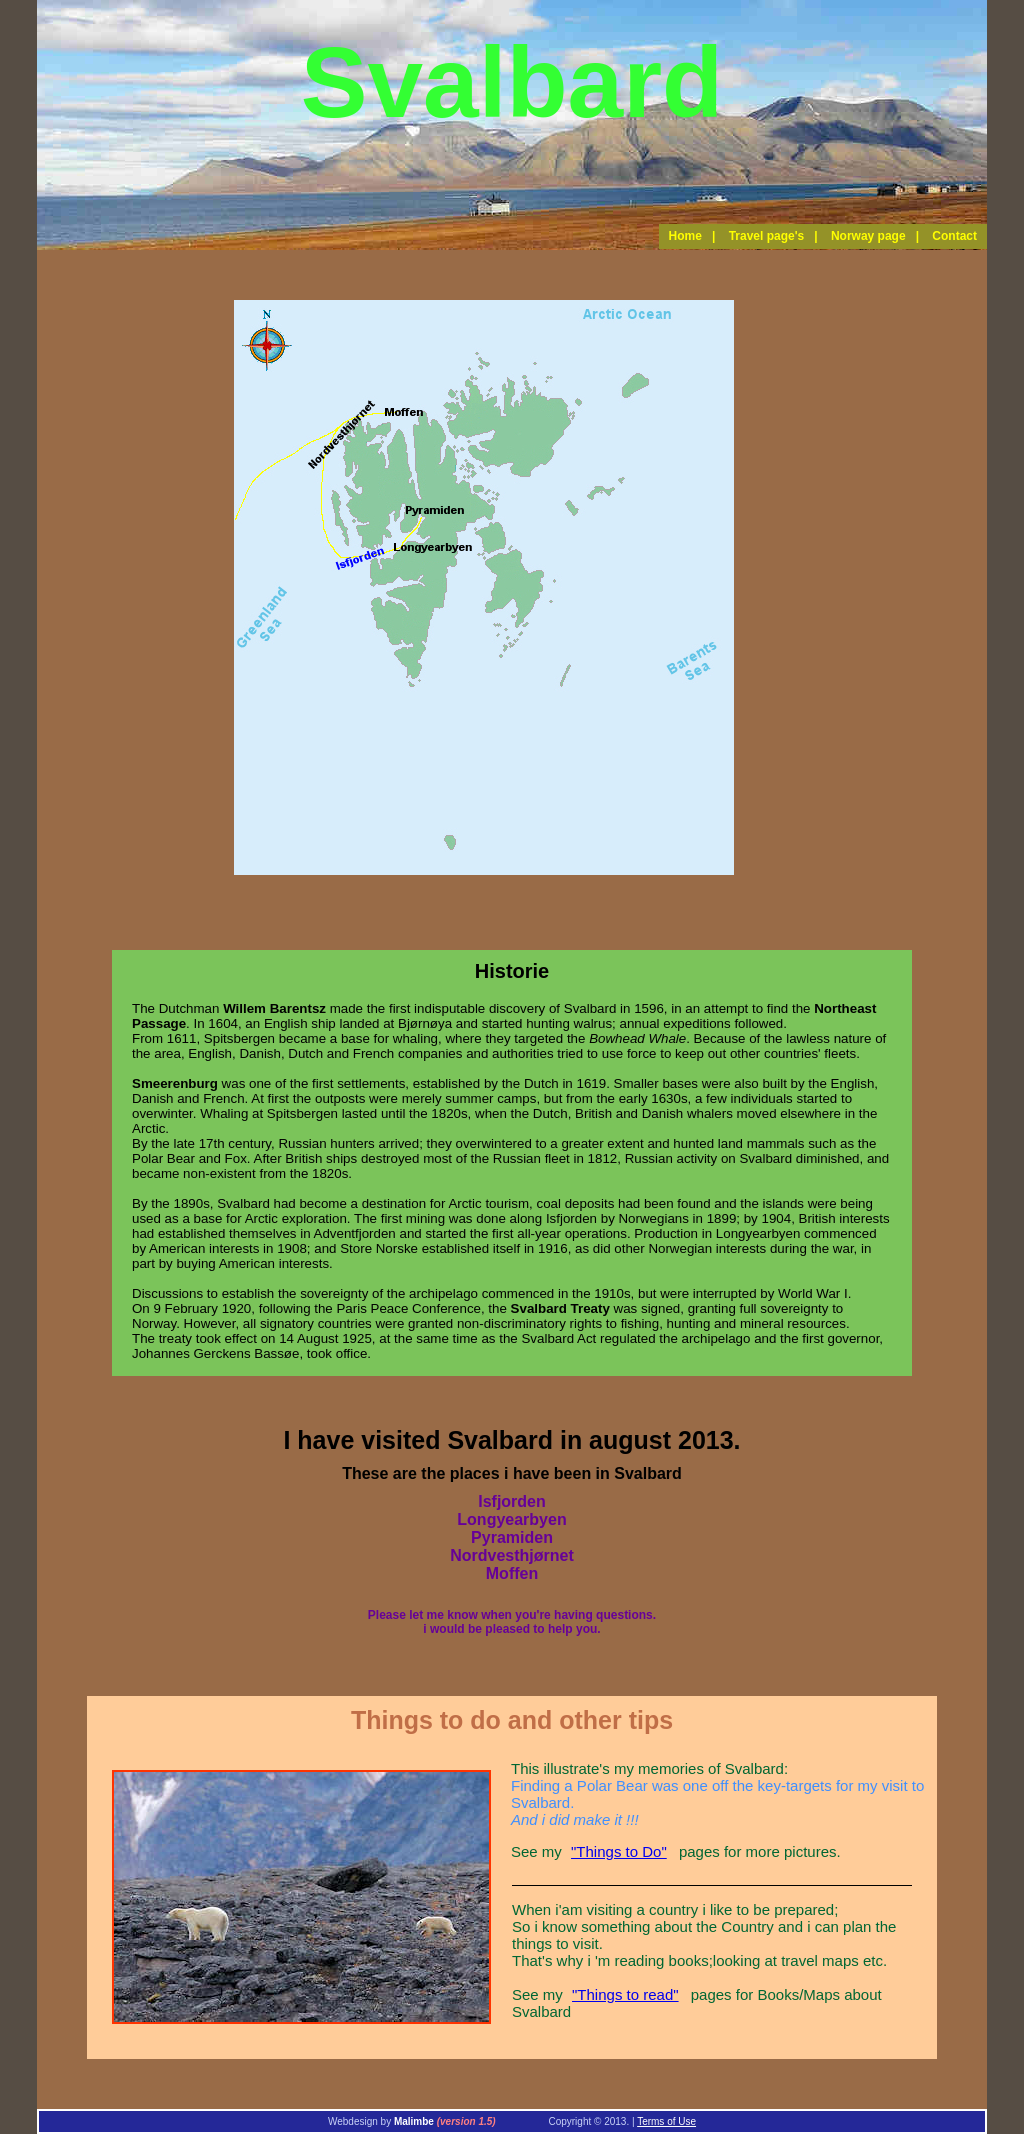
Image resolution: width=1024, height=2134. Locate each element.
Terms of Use (666, 2121)
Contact (954, 236)
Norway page (868, 236)
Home (685, 236)
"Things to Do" (619, 1851)
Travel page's (767, 236)
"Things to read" (625, 1994)
